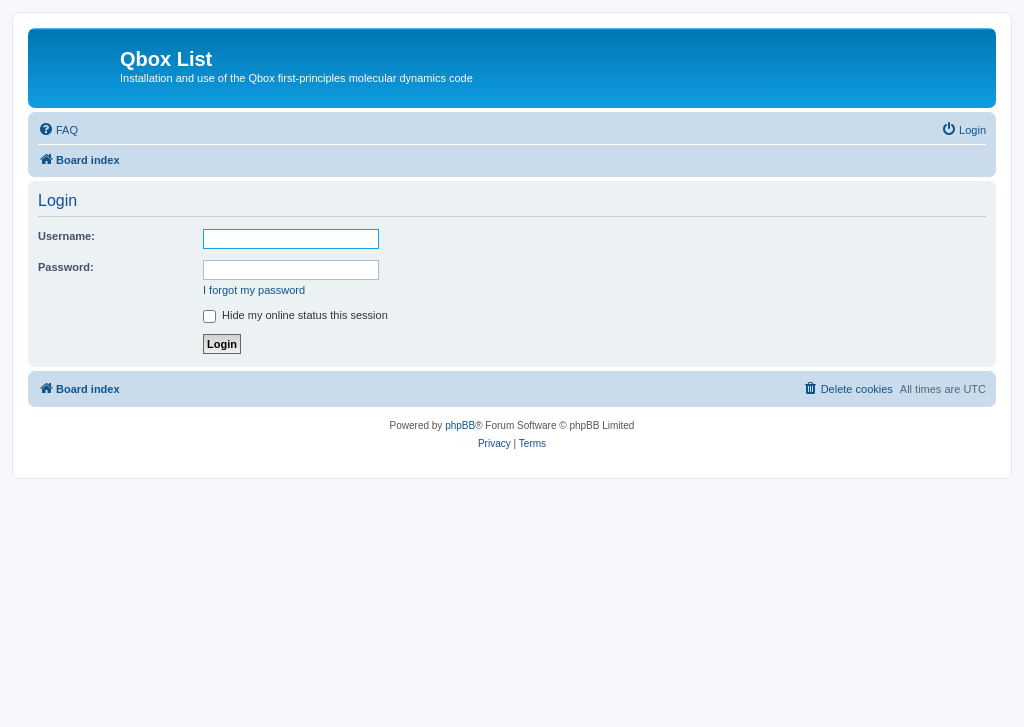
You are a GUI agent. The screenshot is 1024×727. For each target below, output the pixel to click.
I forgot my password (254, 290)
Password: (66, 267)
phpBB (460, 425)
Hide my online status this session (295, 315)
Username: (66, 236)
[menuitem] (58, 130)
